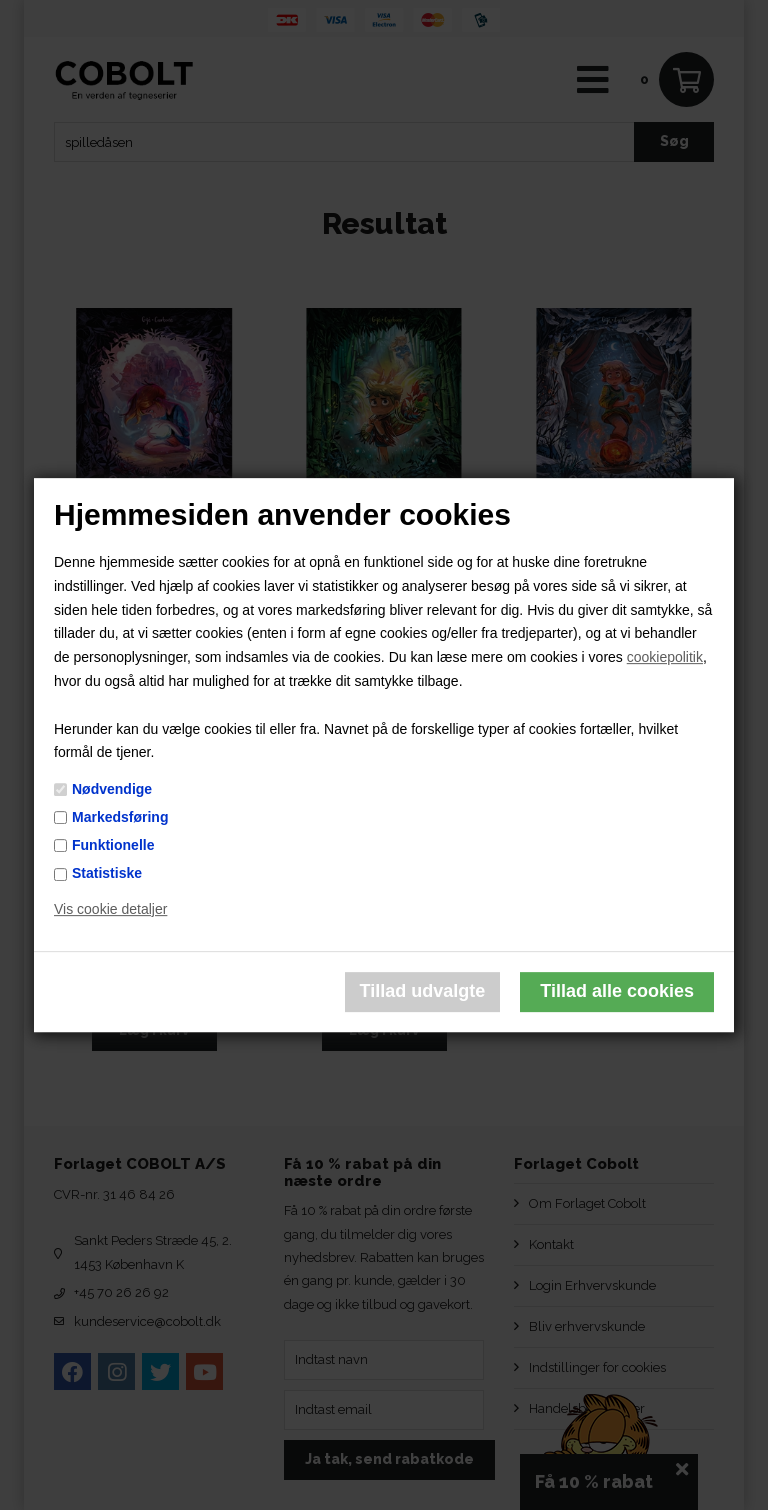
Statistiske (107, 873)
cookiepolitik (665, 657)
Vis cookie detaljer (110, 909)
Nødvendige (112, 789)
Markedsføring (120, 817)
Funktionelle (113, 845)
